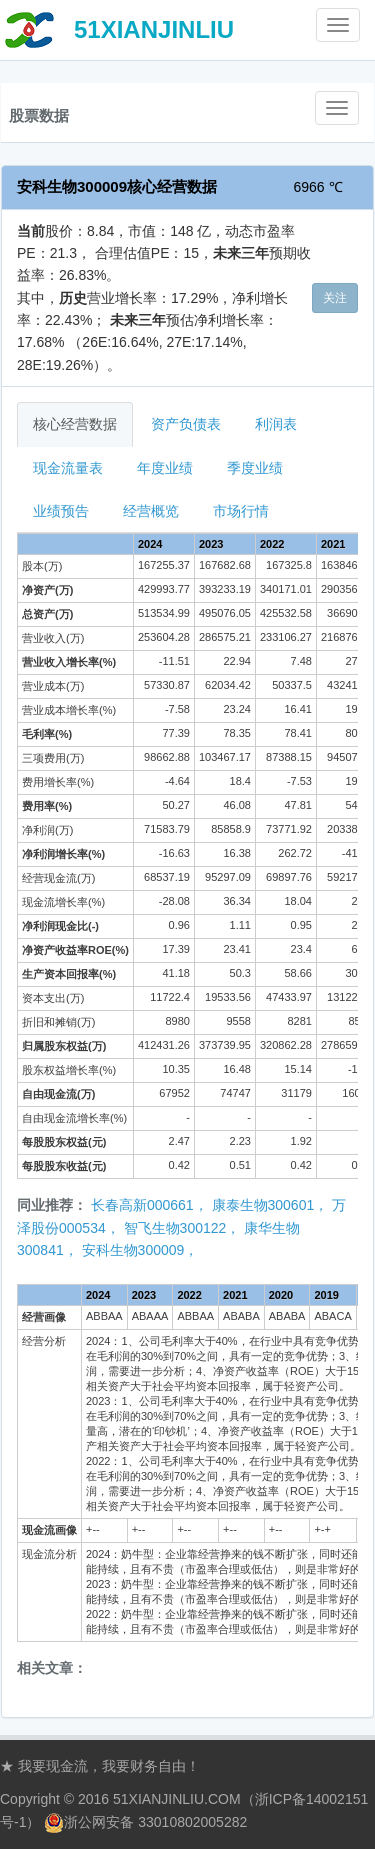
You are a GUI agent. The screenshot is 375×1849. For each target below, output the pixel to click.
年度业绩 (165, 468)
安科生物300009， (140, 1250)
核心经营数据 (75, 424)
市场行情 (241, 511)
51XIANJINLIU (154, 29)
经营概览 (151, 511)
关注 (335, 298)
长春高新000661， (149, 1205)
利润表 (276, 424)
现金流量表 (68, 468)
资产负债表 (186, 424)
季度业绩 (255, 468)
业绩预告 (61, 511)
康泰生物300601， (270, 1205)
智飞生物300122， (182, 1228)
